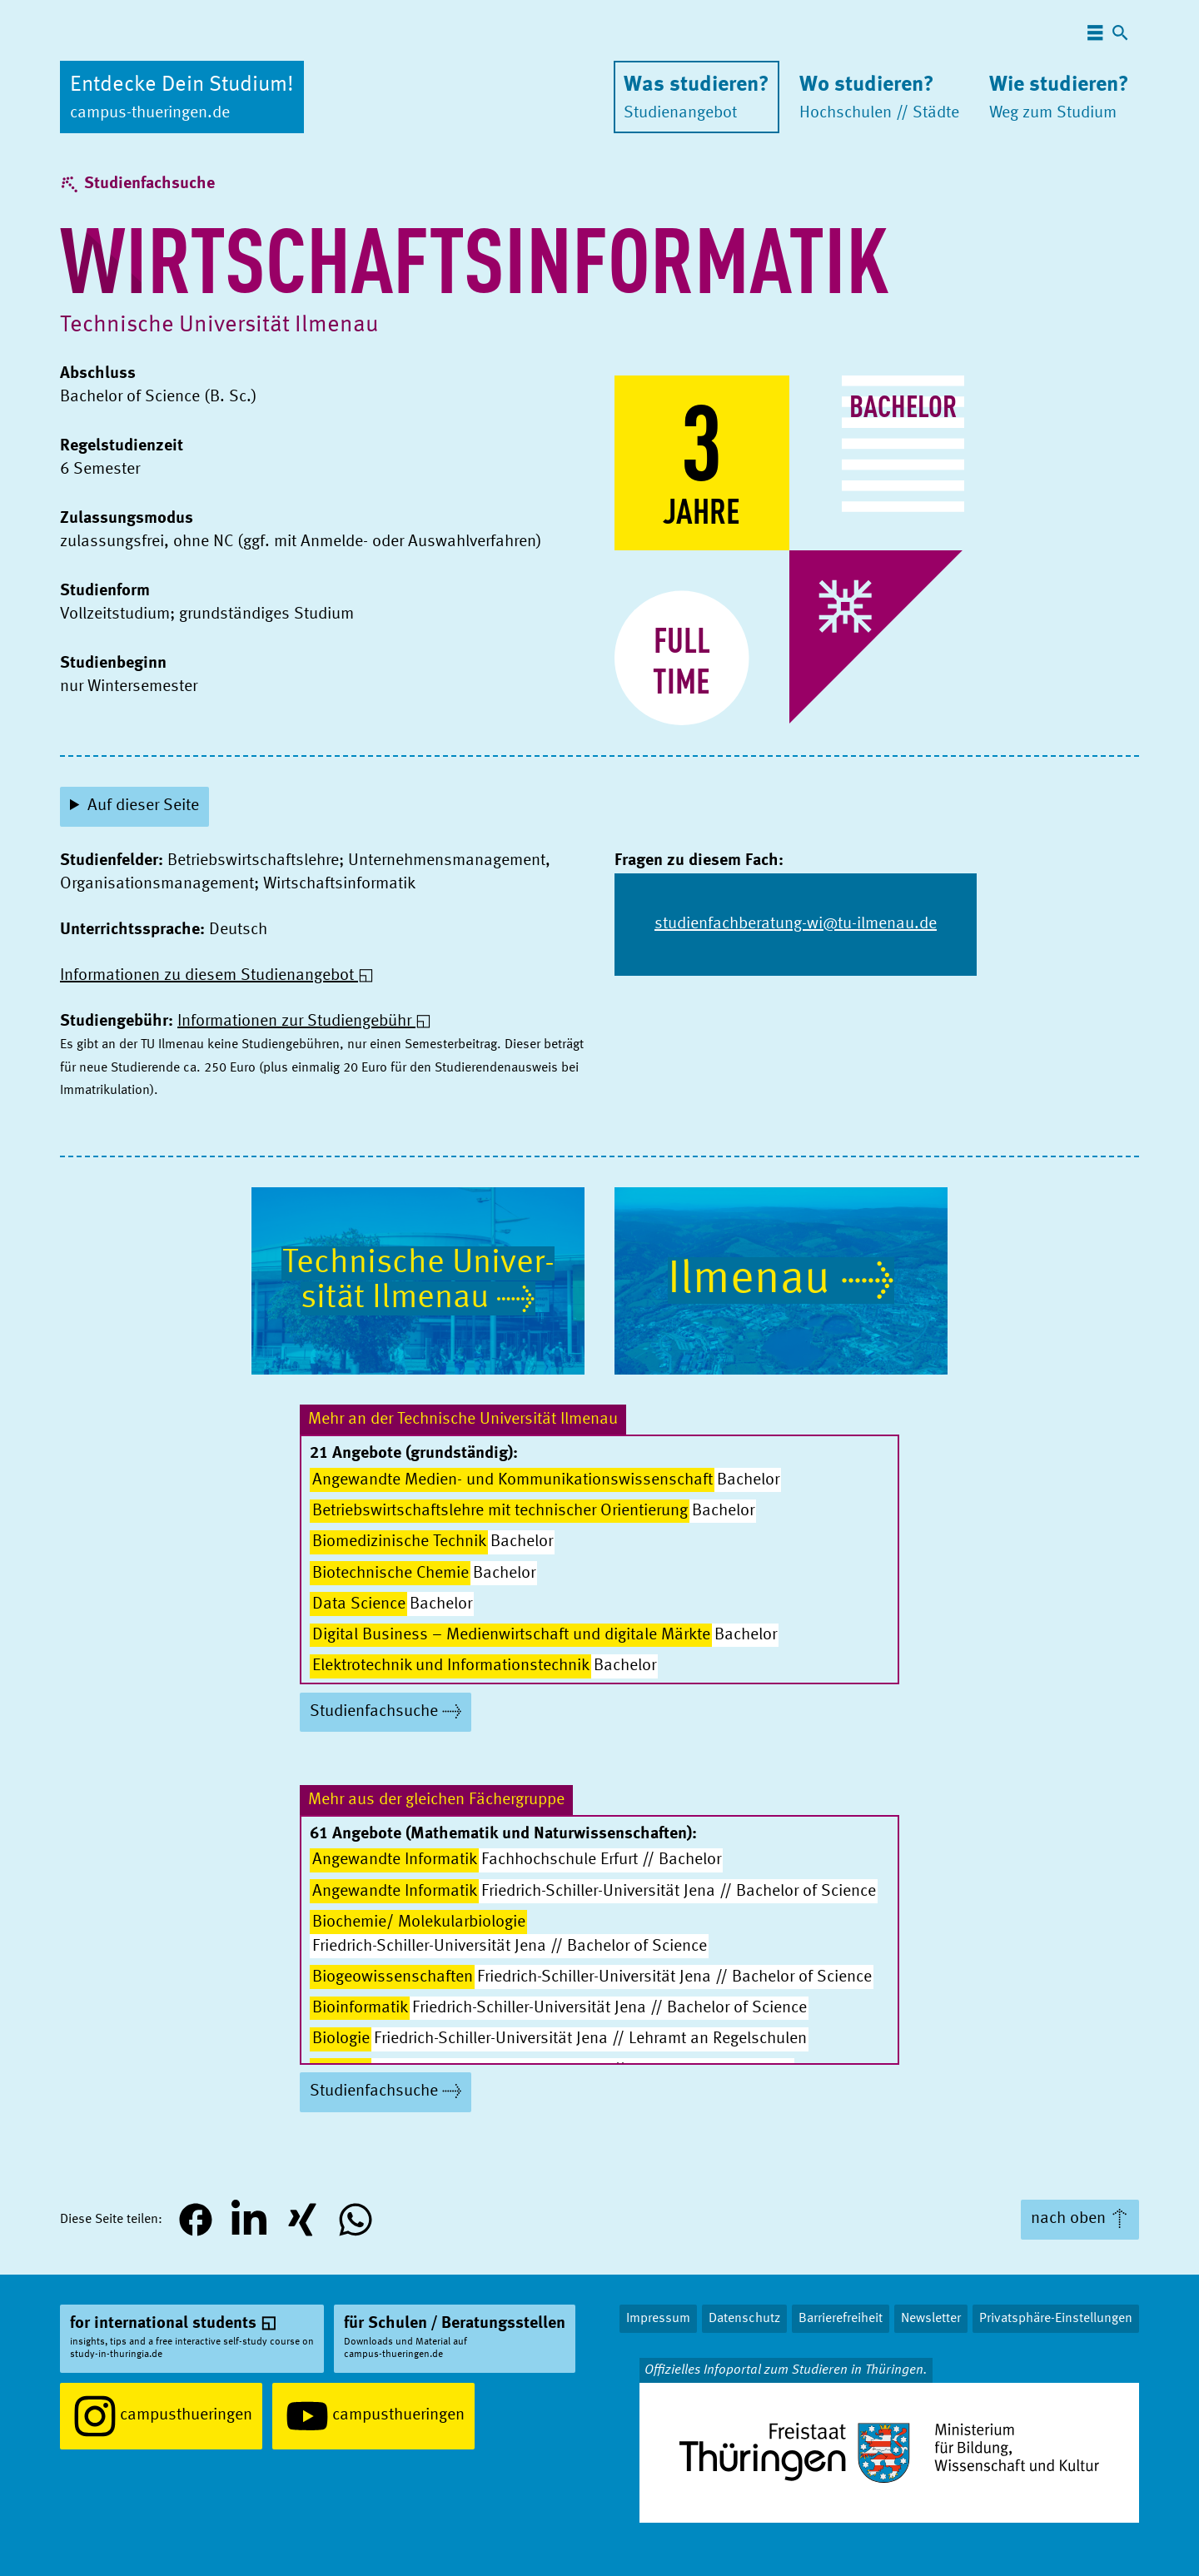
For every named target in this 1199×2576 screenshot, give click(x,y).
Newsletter (931, 2318)
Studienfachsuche (149, 184)
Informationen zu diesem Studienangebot (207, 975)
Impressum (658, 2318)
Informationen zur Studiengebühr (294, 1021)
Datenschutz (744, 2318)
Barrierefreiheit (841, 2318)
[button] (195, 2220)
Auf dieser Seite (143, 806)
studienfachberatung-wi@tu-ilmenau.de (795, 924)
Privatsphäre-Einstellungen (1055, 2318)
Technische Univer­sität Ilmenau (219, 325)
